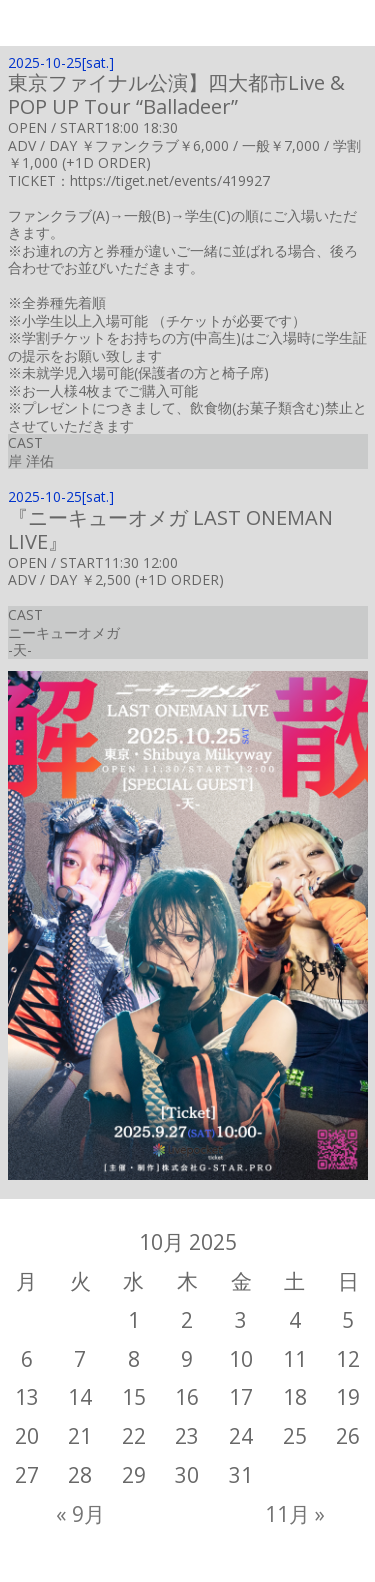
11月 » (295, 1514)
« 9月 (80, 1514)
